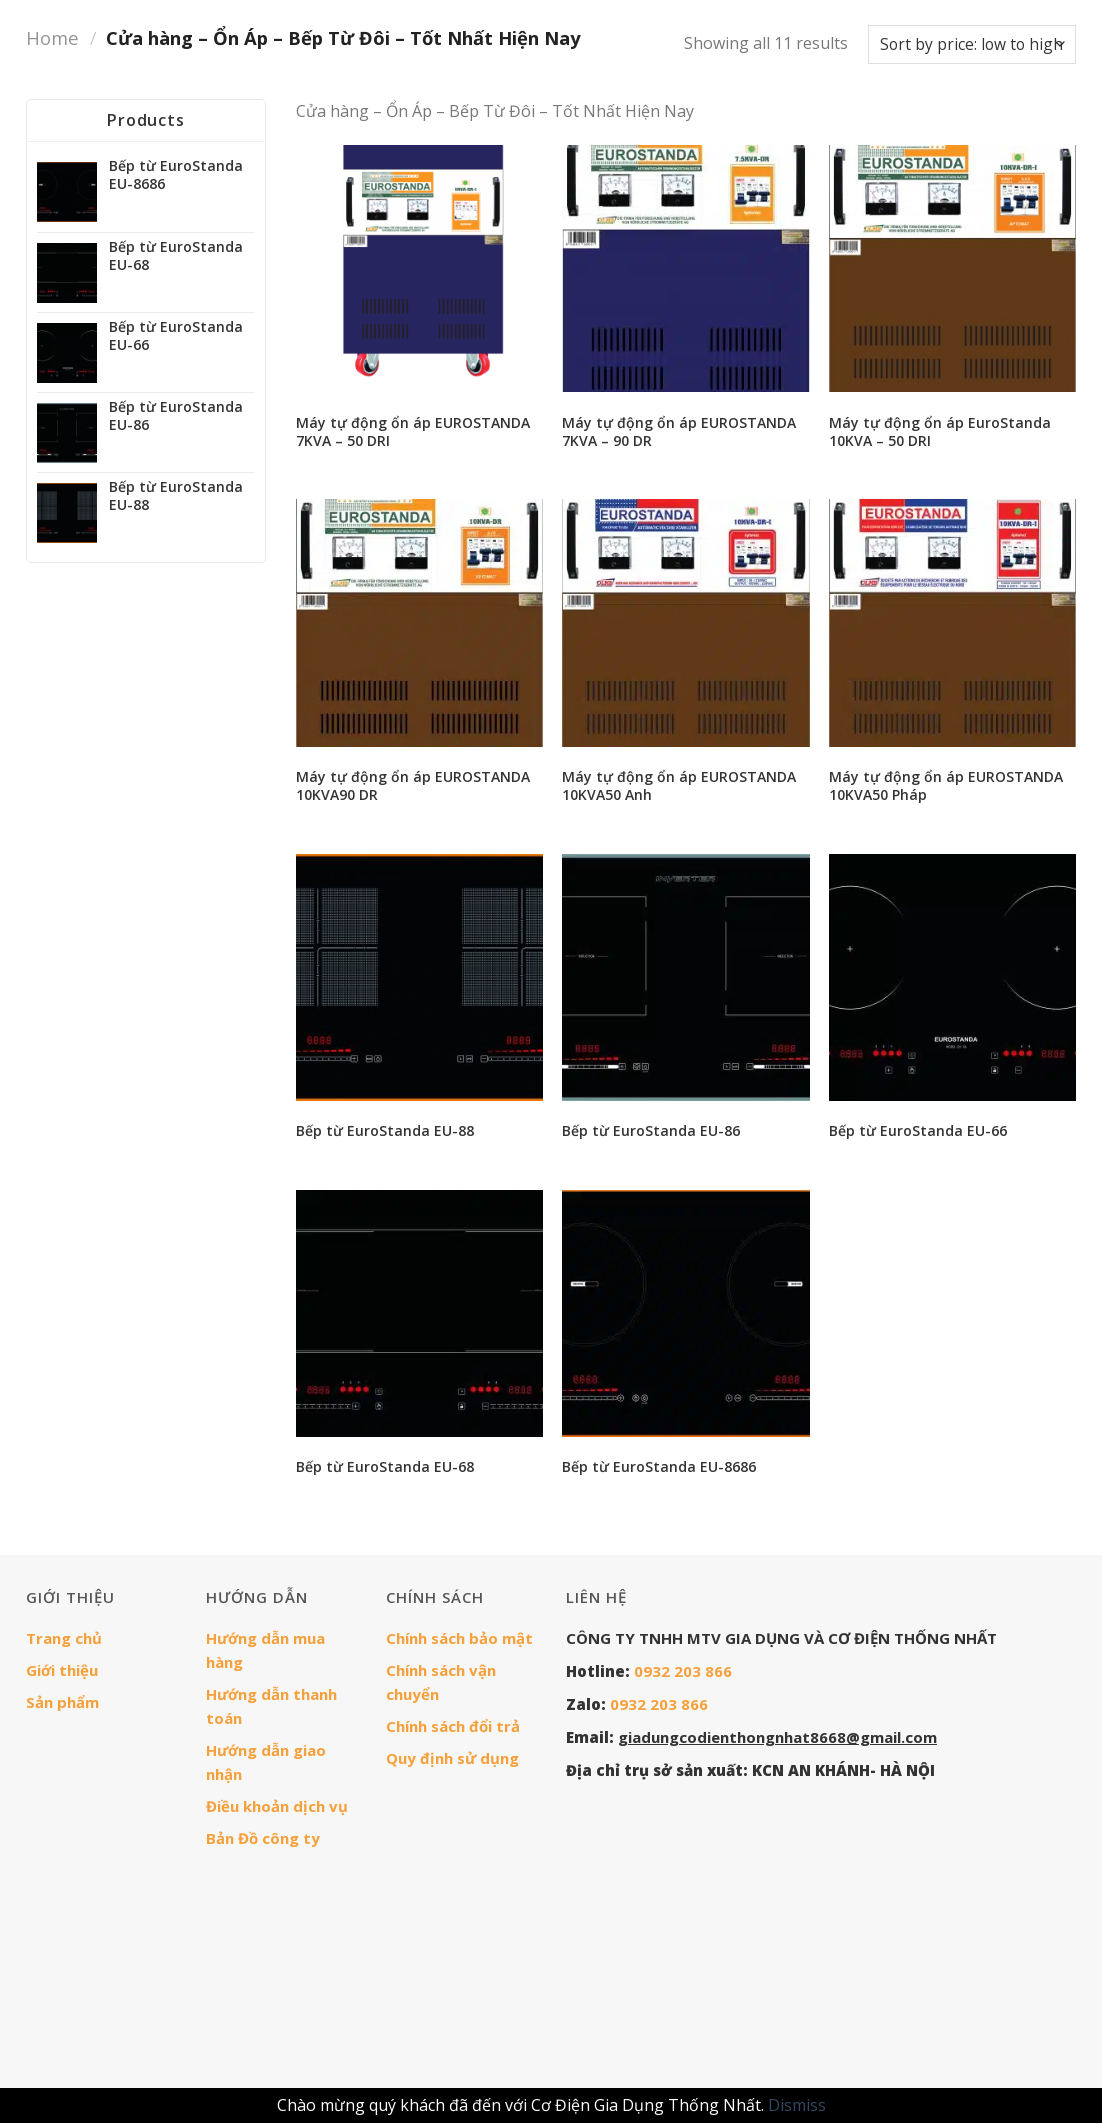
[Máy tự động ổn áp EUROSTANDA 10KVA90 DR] (419, 622)
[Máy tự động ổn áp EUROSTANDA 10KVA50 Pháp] (952, 622)
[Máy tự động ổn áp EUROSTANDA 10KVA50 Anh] (685, 622)
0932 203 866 (683, 1671)
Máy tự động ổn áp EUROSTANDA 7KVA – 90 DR (679, 432)
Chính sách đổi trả (453, 1726)
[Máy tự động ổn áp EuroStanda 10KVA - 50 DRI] (952, 268)
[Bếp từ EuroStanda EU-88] (419, 977)
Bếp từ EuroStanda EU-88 (385, 1131)
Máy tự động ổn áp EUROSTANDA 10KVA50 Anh (679, 786)
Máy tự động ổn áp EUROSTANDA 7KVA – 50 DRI (413, 432)
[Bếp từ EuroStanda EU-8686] (685, 1313)
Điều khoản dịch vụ (277, 1806)
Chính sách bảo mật (459, 1638)
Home (52, 37)
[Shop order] (972, 44)
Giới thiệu (62, 1670)
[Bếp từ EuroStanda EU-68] (419, 1313)
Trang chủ (64, 1638)
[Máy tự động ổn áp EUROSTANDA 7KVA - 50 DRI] (419, 268)
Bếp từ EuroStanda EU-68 (385, 1467)
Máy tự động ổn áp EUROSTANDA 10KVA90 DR (413, 786)
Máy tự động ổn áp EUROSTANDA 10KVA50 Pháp (946, 786)
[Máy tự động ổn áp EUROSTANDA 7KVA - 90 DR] (685, 268)
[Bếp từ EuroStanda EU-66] (952, 977)
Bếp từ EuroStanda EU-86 (651, 1131)
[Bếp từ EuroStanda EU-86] (685, 977)
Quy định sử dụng (452, 1758)
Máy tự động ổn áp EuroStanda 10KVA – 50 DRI (940, 432)
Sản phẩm (62, 1702)
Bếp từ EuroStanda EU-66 (918, 1131)
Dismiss (797, 2105)
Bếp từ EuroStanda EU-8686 (659, 1467)
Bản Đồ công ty (263, 1838)
